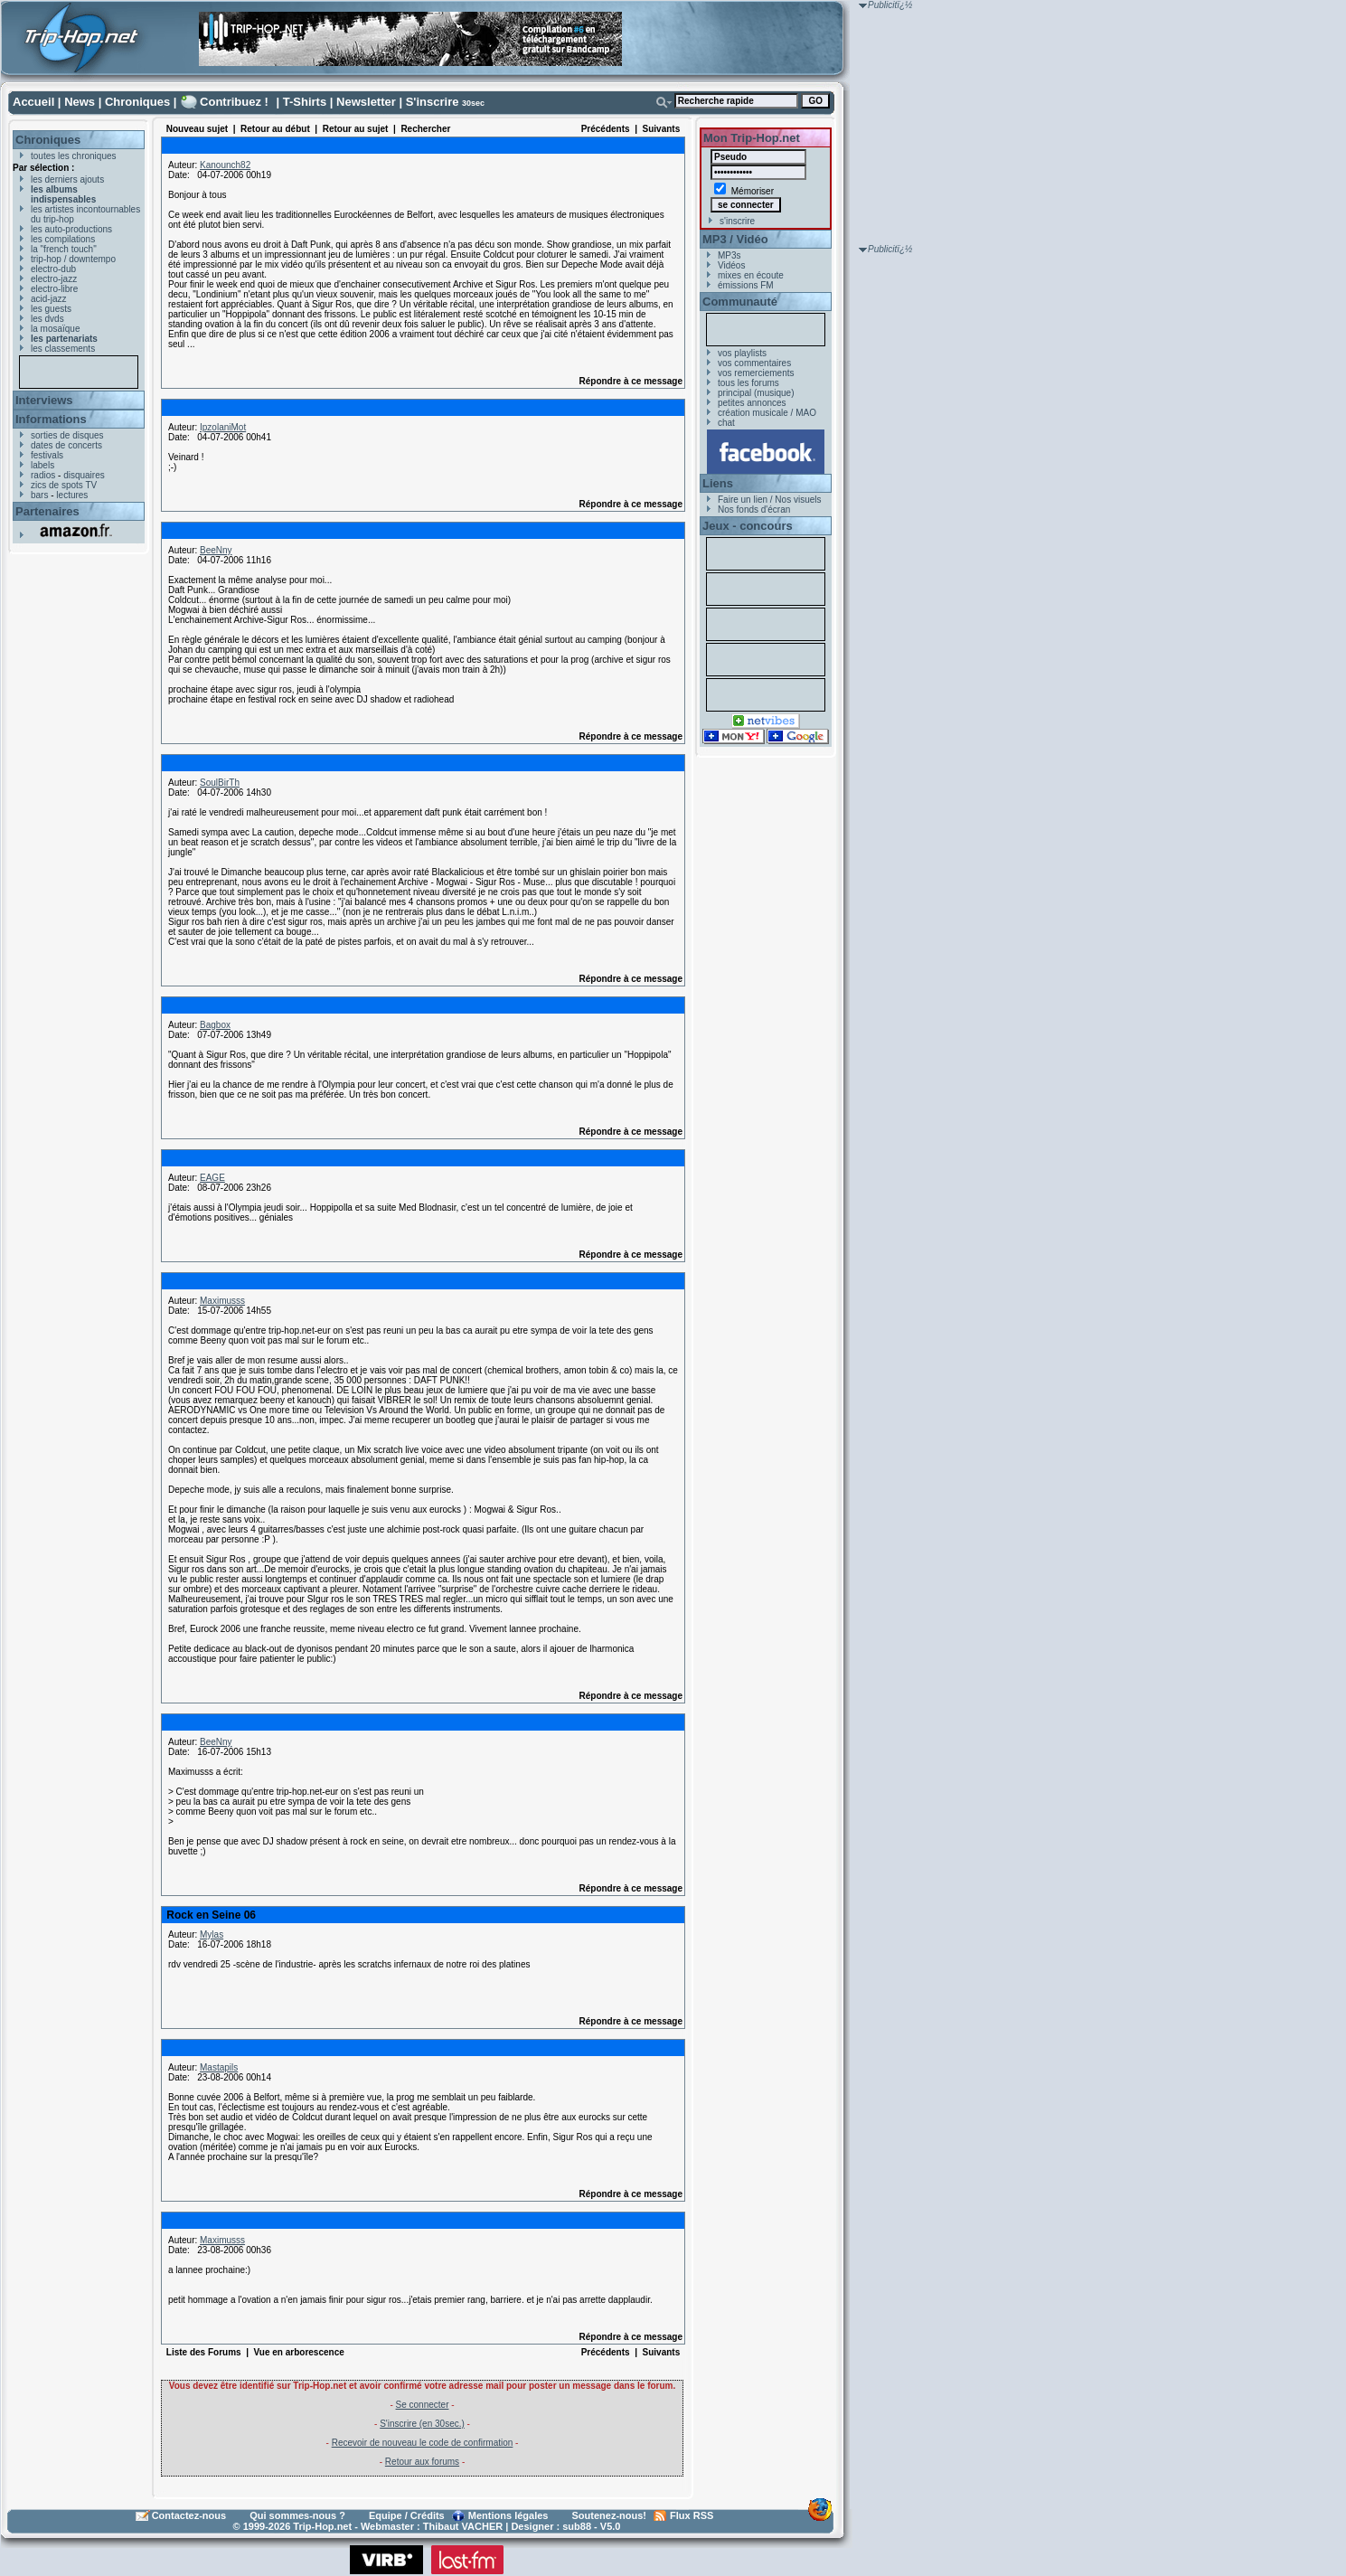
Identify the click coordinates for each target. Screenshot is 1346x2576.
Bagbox (215, 1025)
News (79, 102)
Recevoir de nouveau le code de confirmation (422, 2443)
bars (39, 495)
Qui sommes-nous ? (297, 2515)
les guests (51, 309)
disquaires (84, 475)
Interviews (44, 400)
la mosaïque (55, 329)
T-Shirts (304, 102)
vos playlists (742, 353)
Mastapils (219, 2067)
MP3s (729, 255)
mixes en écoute (751, 275)
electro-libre (54, 289)
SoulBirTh (220, 783)
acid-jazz (48, 299)
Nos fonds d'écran (754, 509)
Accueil (33, 102)
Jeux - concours (747, 526)
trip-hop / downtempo (73, 259)
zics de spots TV (64, 485)
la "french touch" (64, 249)
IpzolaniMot (223, 427)
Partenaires (47, 511)
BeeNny (216, 550)
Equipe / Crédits (407, 2515)
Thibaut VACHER (463, 2526)
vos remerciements (756, 373)
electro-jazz (54, 279)
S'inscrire (432, 102)
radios (43, 475)
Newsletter (366, 102)
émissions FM (746, 285)
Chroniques (137, 102)
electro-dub (53, 269)
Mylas (211, 1934)
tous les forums (748, 383)
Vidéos (731, 265)
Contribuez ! (234, 102)
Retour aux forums (422, 2462)
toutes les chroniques (74, 156)
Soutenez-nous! (609, 2515)
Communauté (739, 301)
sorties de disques (67, 435)
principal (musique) (756, 393)
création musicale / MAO (767, 413)
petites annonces (752, 403)
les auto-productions (71, 229)
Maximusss (222, 1301)
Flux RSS (691, 2515)
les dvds (47, 319)
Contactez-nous (189, 2515)
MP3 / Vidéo (735, 239)
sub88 (576, 2526)
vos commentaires (754, 363)
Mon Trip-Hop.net (751, 138)
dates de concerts (66, 445)
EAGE (212, 1178)
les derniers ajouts (67, 179)
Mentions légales (508, 2515)
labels (42, 465)
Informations (51, 419)
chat (726, 423)
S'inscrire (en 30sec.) (422, 2424)
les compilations (63, 239)
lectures (72, 495)
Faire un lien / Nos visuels (770, 500)
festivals (47, 455)
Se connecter (422, 2405)
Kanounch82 (225, 165)
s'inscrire (737, 221)
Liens (717, 483)
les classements (63, 349)
